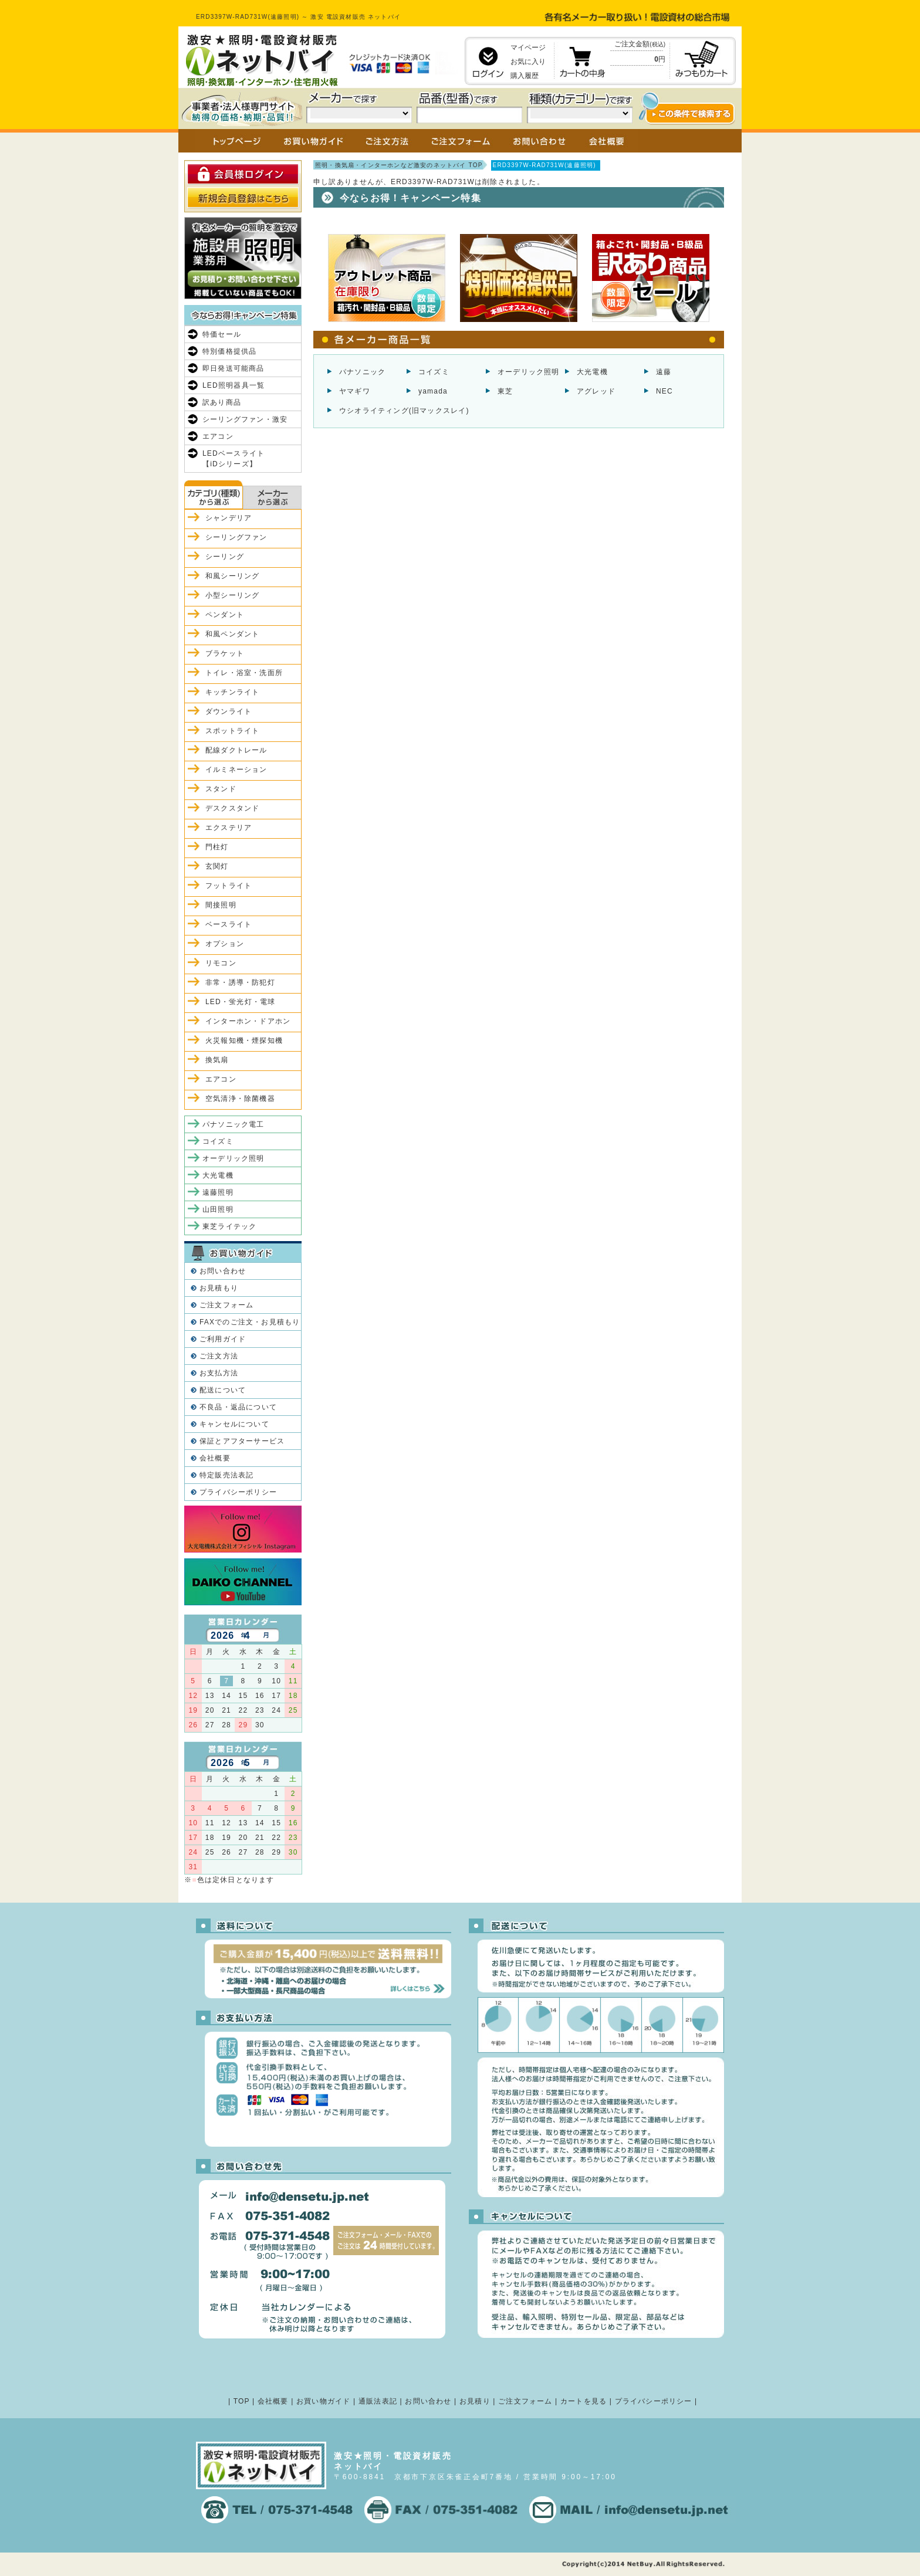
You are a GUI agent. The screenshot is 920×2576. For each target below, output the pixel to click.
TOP (242, 2401)
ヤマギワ (354, 391)
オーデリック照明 (529, 372)
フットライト (228, 886)
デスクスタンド (232, 808)
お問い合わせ (222, 1271)
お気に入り (528, 61)
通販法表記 (377, 2401)
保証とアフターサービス (242, 1441)
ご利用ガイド (222, 1339)
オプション (224, 944)
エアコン (218, 436)
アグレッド (596, 391)
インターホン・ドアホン (247, 1021)
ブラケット (224, 653)
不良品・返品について (238, 1407)
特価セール (221, 334)
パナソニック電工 (233, 1124)
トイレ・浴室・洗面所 (244, 673)
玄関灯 (217, 866)
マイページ (528, 47)
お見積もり (218, 1288)
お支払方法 (218, 1373)
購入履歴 (524, 76)
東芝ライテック (229, 1226)
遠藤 (663, 372)
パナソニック (362, 372)
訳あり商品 (221, 402)
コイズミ (433, 372)
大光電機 (592, 372)
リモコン (220, 963)
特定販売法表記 (226, 1475)
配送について (222, 1390)
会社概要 (215, 1458)
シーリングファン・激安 (245, 419)
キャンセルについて (234, 1424)
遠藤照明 (218, 1192)
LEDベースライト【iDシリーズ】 (233, 458)
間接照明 (220, 905)
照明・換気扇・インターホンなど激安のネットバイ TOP (399, 165)
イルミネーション (236, 769)
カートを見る (583, 2401)
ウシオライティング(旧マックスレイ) (404, 410)
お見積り (475, 2401)
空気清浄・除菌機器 (240, 1098)
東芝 (505, 391)
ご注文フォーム (226, 1305)
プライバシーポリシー (238, 1492)
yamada (433, 391)
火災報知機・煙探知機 (244, 1040)
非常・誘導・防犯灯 (240, 982)
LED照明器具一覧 (233, 385)
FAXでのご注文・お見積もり (249, 1322)
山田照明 (218, 1209)
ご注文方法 (218, 1356)
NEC (664, 391)
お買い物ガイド (323, 2401)
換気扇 (217, 1060)
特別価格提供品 (229, 351)
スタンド (220, 789)
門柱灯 (217, 847)
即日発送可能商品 (233, 368)
